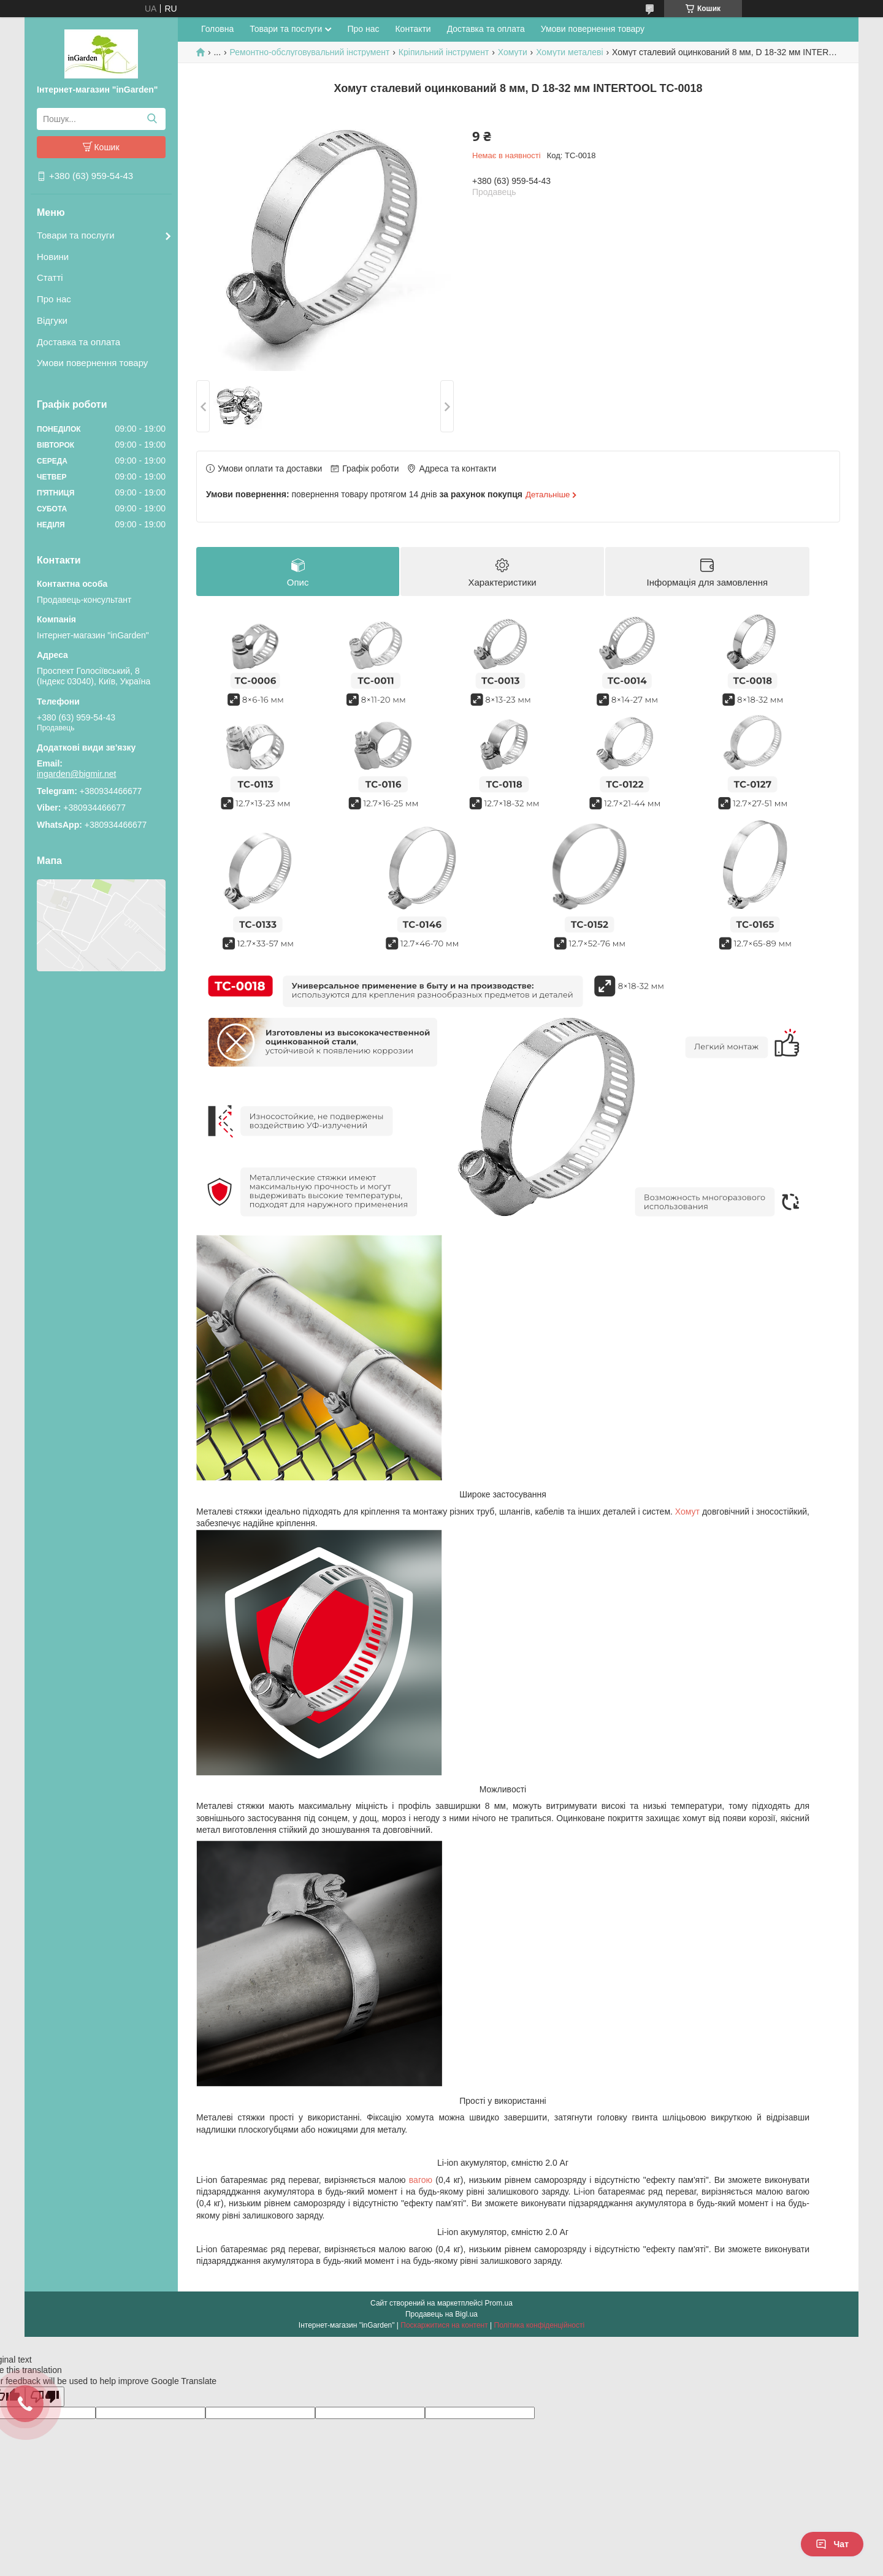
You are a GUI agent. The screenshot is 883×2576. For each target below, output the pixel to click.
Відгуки (52, 320)
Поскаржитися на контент (443, 2326)
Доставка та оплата (78, 342)
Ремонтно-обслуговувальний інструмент (310, 52)
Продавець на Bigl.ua (441, 2314)
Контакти (412, 29)
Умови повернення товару (92, 362)
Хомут (687, 1511)
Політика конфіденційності (539, 2326)
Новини (53, 256)
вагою (420, 2180)
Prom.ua (499, 2303)
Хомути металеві (569, 52)
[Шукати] (152, 119)
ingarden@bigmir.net (76, 774)
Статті (50, 277)
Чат (832, 2544)
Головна (217, 29)
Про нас (54, 299)
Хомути (512, 52)
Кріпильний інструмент (444, 52)
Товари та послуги (76, 235)
